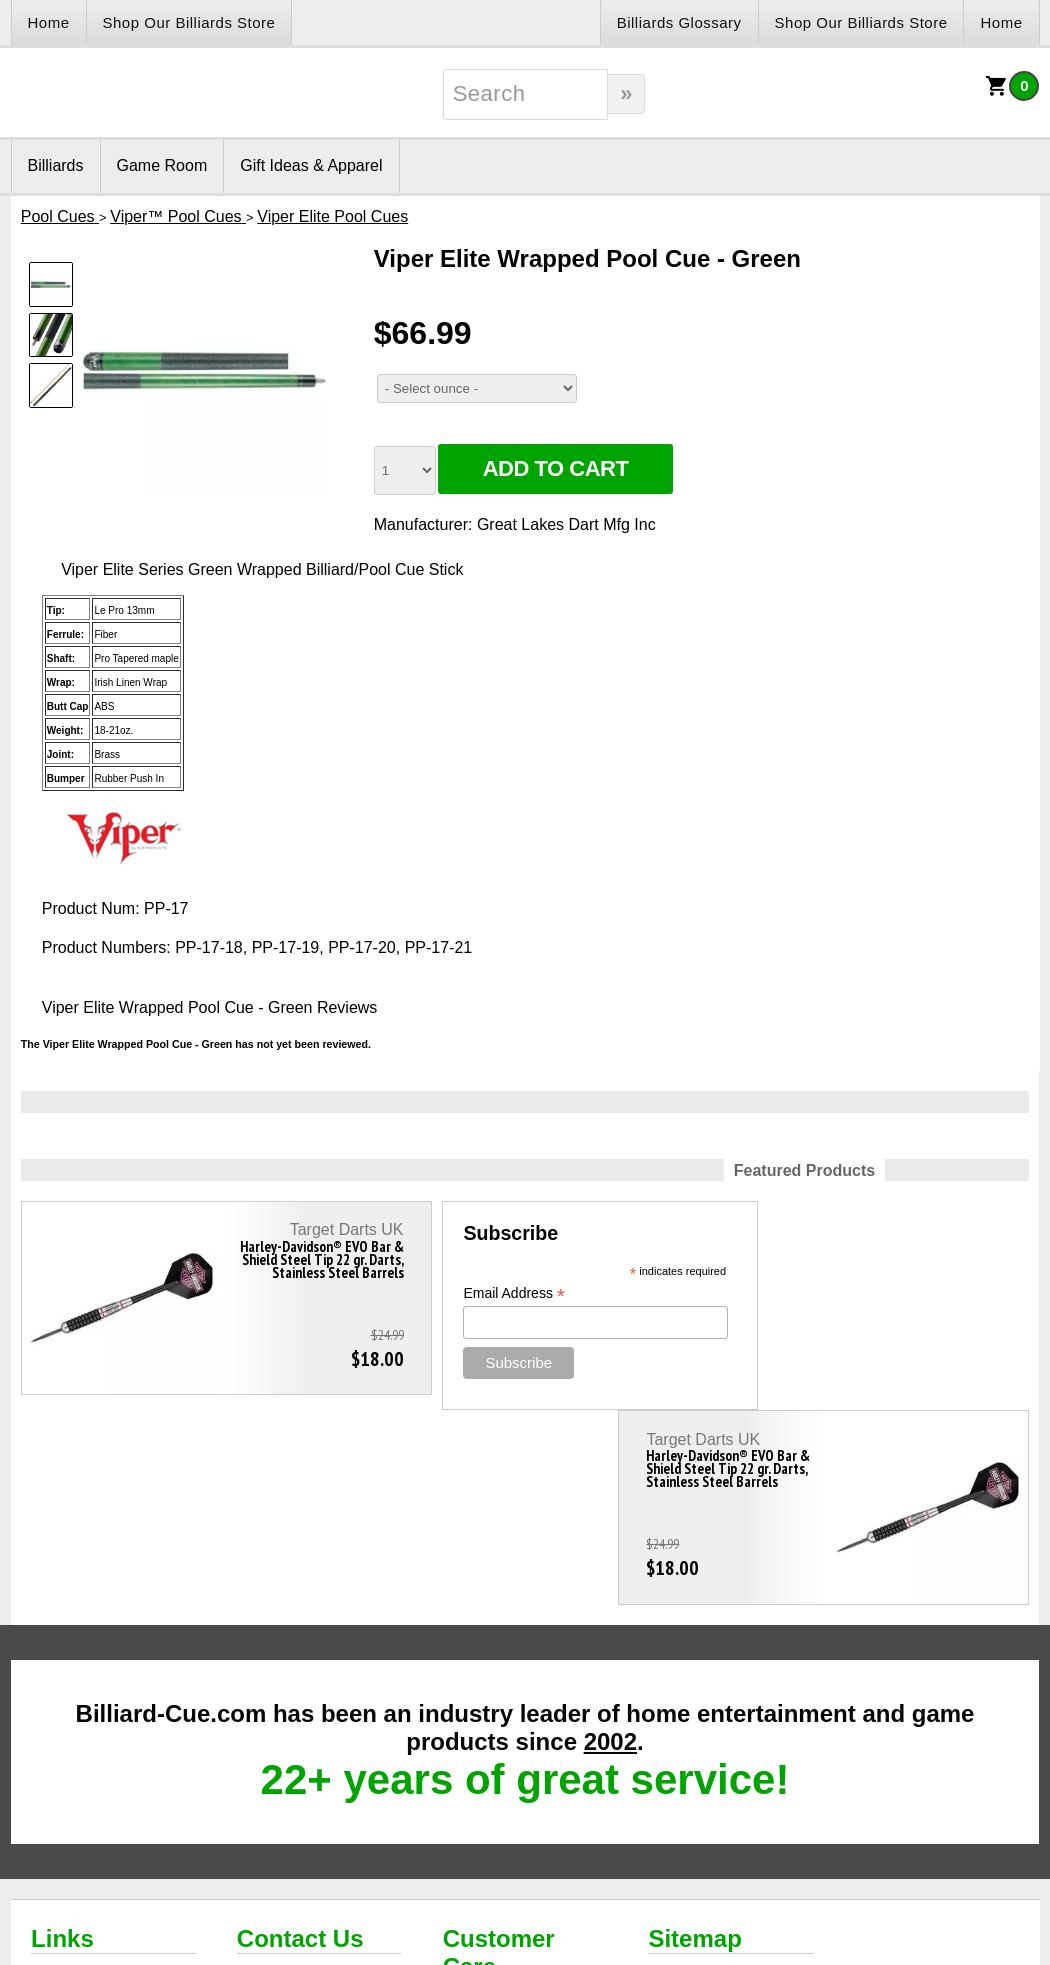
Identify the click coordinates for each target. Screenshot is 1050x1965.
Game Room (162, 165)
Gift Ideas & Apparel (311, 165)
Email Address (439, 1293)
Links (62, 1743)
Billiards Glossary (679, 22)
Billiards (56, 165)
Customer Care (499, 1757)
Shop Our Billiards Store (189, 22)
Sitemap (694, 1743)
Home (49, 22)
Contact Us (300, 1743)
